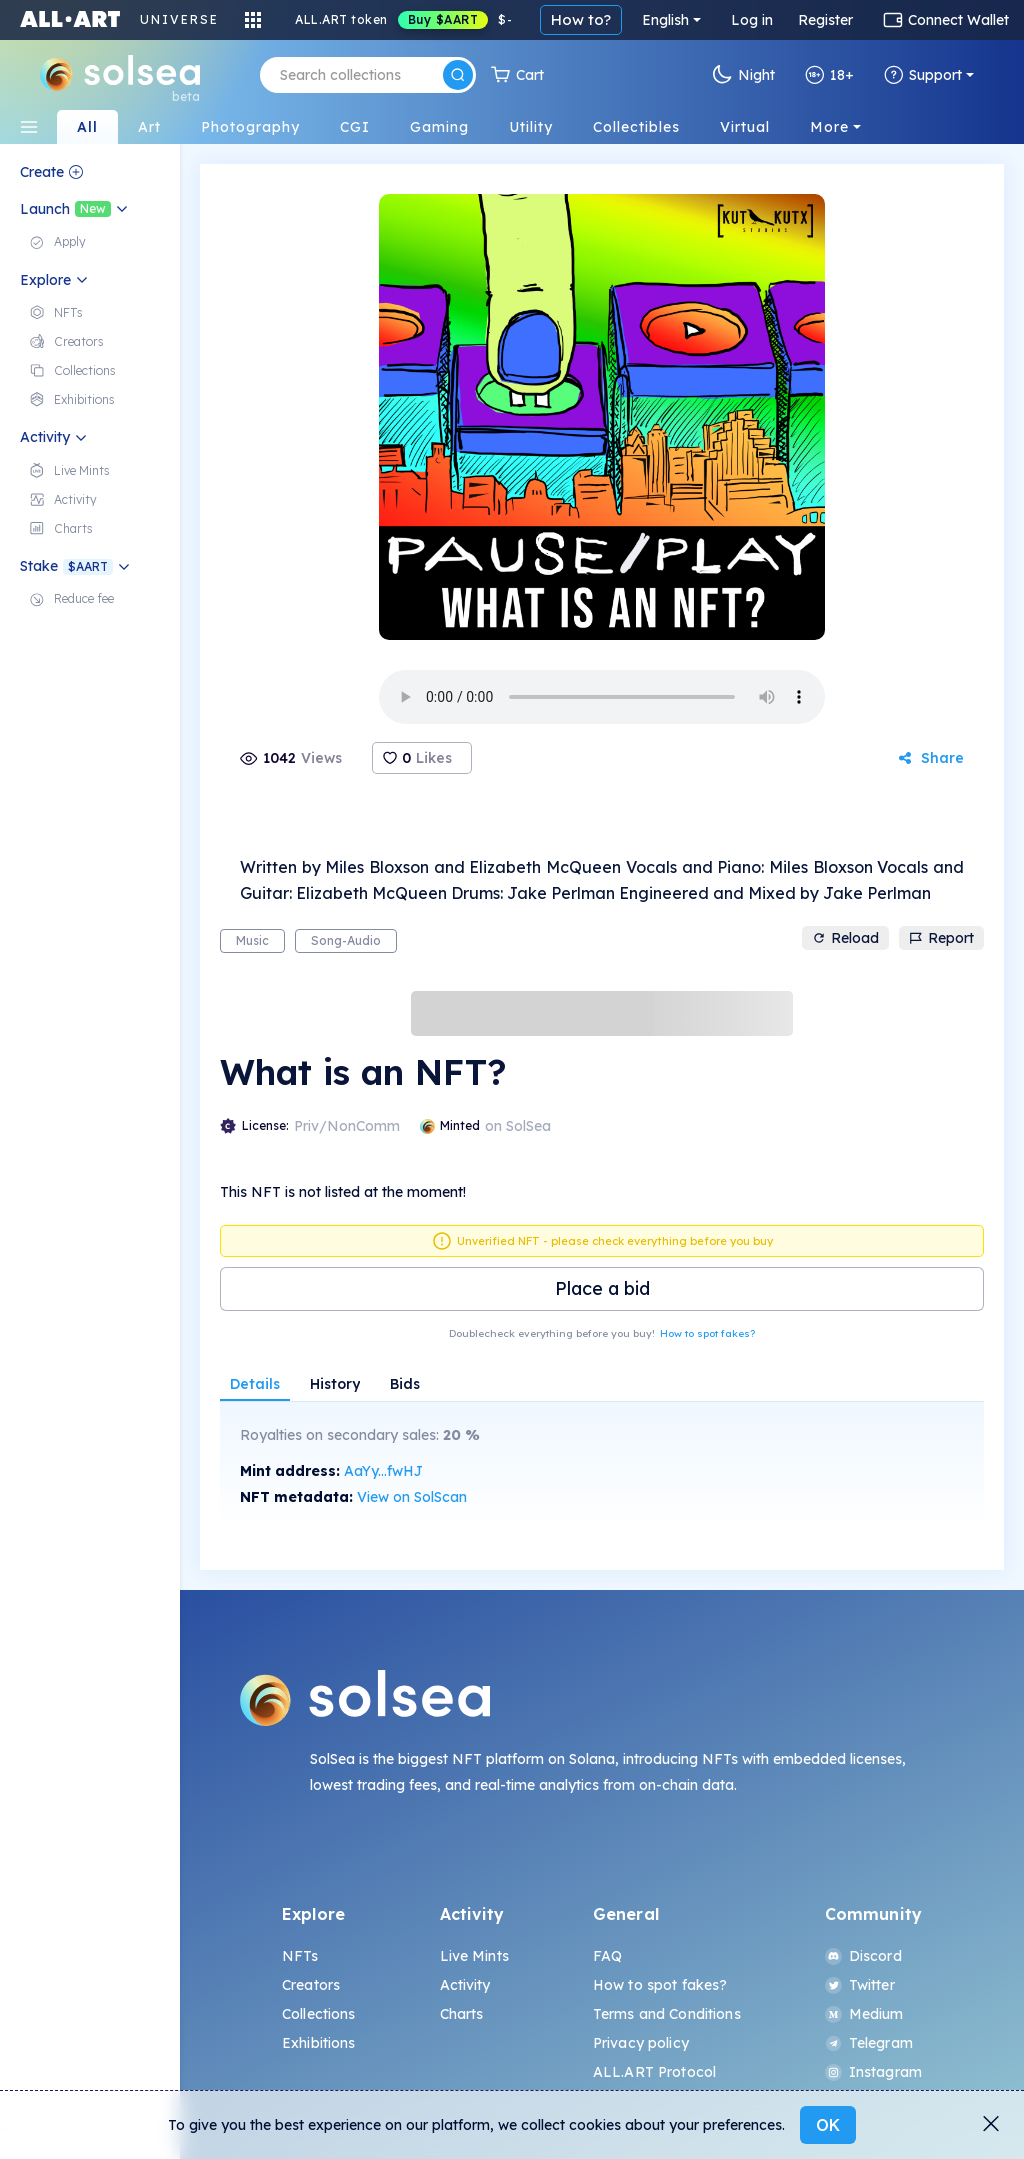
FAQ (607, 1956)
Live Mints (474, 1956)
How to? (581, 19)
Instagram (873, 2072)
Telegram (869, 2043)
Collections (319, 2014)
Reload (845, 938)
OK (828, 2125)
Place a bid (602, 1288)
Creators (311, 1985)
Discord (863, 1956)
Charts (462, 2014)
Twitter (860, 1985)
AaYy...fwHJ (383, 1471)
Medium (864, 2014)
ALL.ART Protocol (654, 2072)
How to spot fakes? (707, 1333)
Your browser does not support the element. (602, 697)
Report (941, 938)
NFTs (300, 1956)
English (665, 20)
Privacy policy (641, 2043)
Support (923, 75)
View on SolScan (412, 1497)
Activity (465, 1985)
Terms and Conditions (667, 2014)
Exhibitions (319, 2043)
